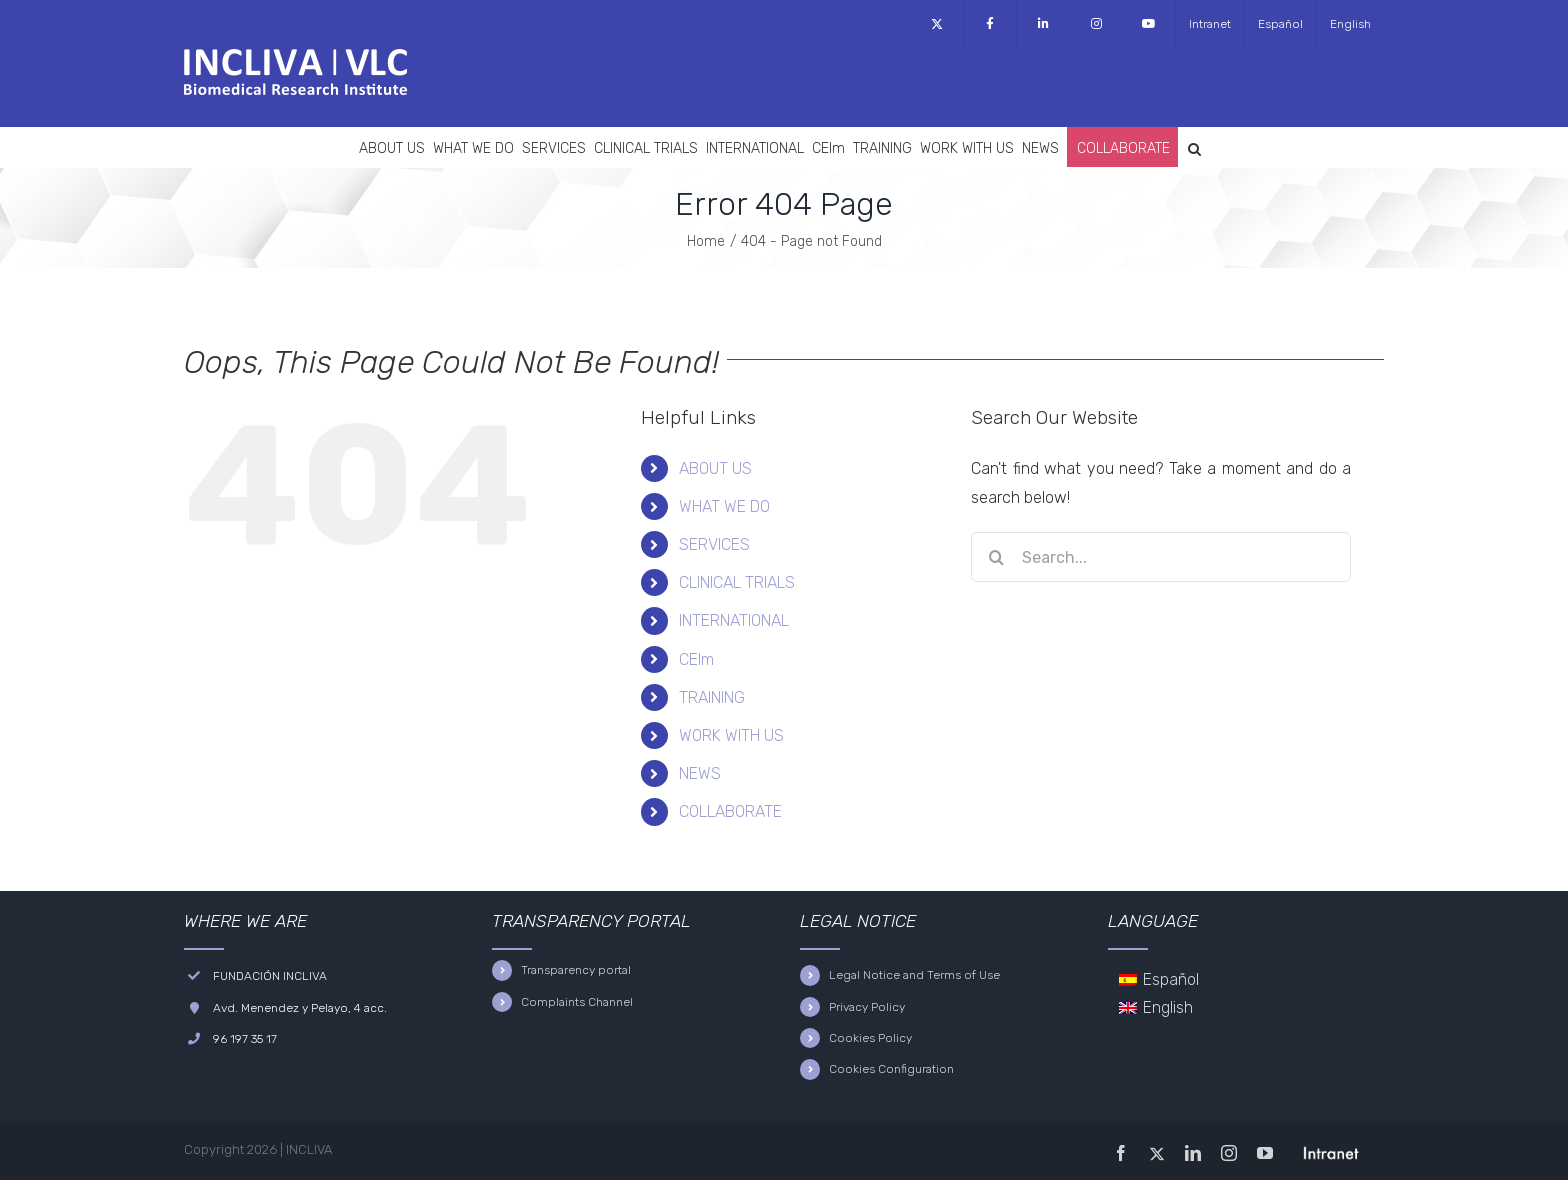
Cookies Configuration (891, 1069)
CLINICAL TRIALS (737, 582)
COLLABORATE (730, 811)
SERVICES (714, 544)
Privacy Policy (867, 1007)
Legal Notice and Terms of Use (914, 975)
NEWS (700, 773)
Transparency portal (576, 970)
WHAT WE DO (724, 506)
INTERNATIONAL (734, 620)
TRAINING (712, 697)
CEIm (696, 659)
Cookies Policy (870, 1038)
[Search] (996, 557)
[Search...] (1161, 557)
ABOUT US (715, 468)
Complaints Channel (577, 1002)
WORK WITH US (731, 735)
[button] (1194, 147)
